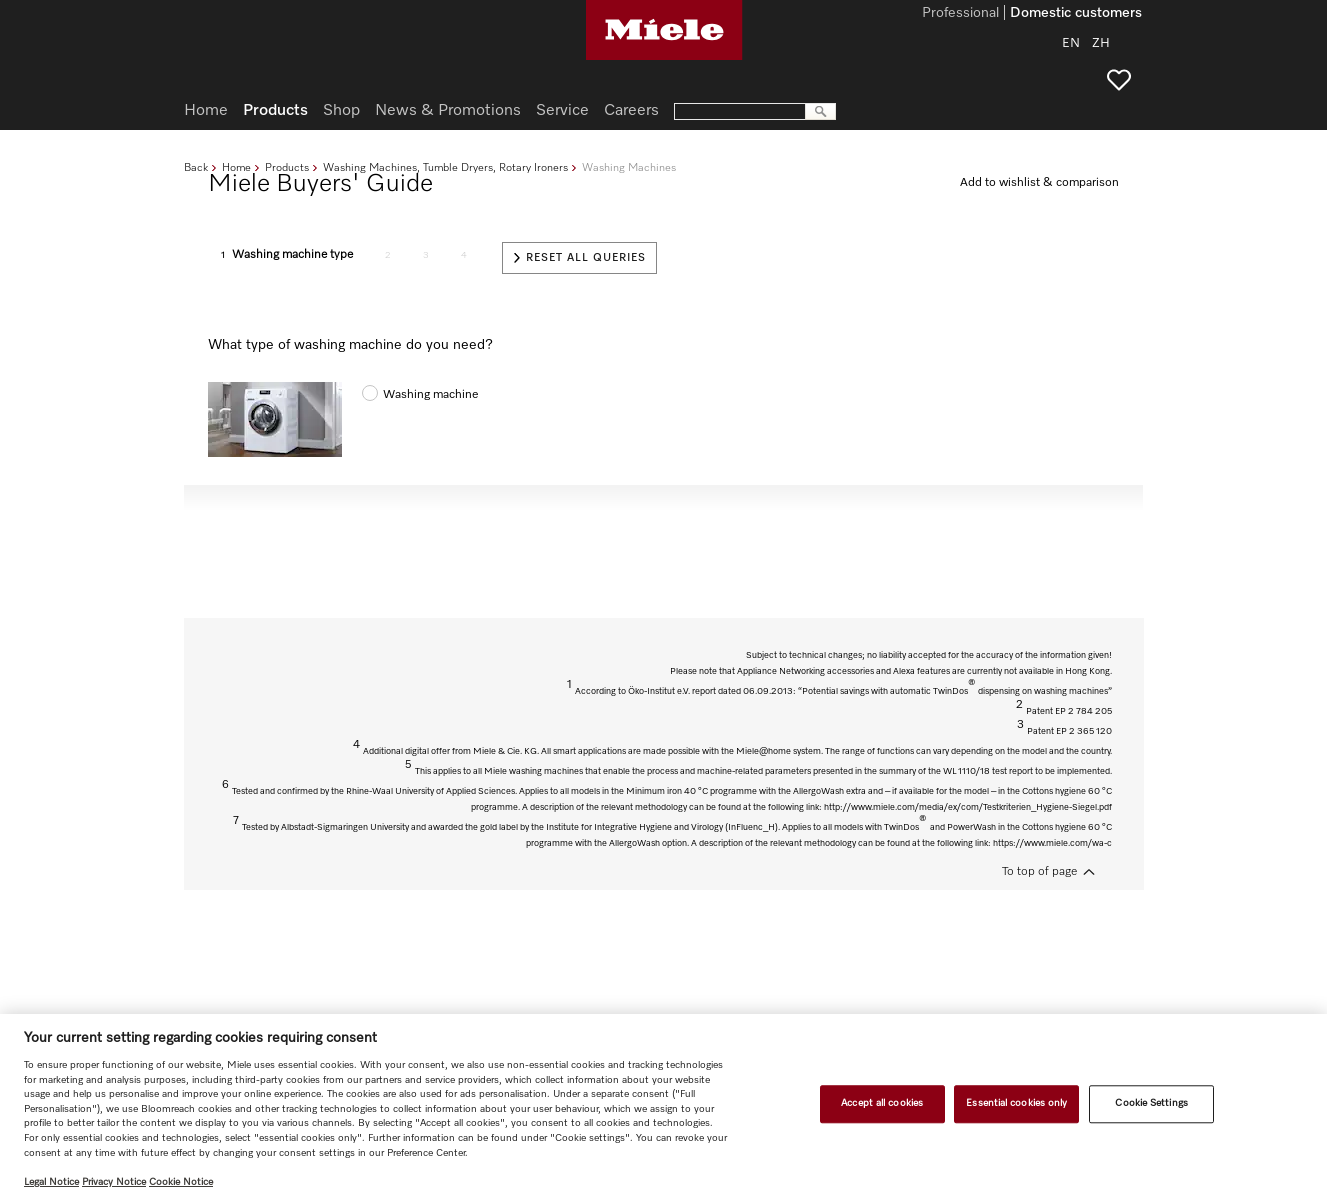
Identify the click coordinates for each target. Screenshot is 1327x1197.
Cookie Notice (181, 1182)
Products (287, 167)
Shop (341, 111)
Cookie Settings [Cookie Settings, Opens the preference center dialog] (1151, 1104)
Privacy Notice (114, 1182)
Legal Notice (51, 1182)
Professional (960, 14)
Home (236, 167)
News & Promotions (448, 111)
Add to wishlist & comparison (1039, 183)
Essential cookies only (1016, 1104)
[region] (663, 1105)
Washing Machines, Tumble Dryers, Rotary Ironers (445, 167)
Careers (631, 111)
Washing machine (430, 395)
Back (196, 167)
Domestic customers (1076, 14)
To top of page (1039, 872)
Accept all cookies (882, 1104)
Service (562, 111)
